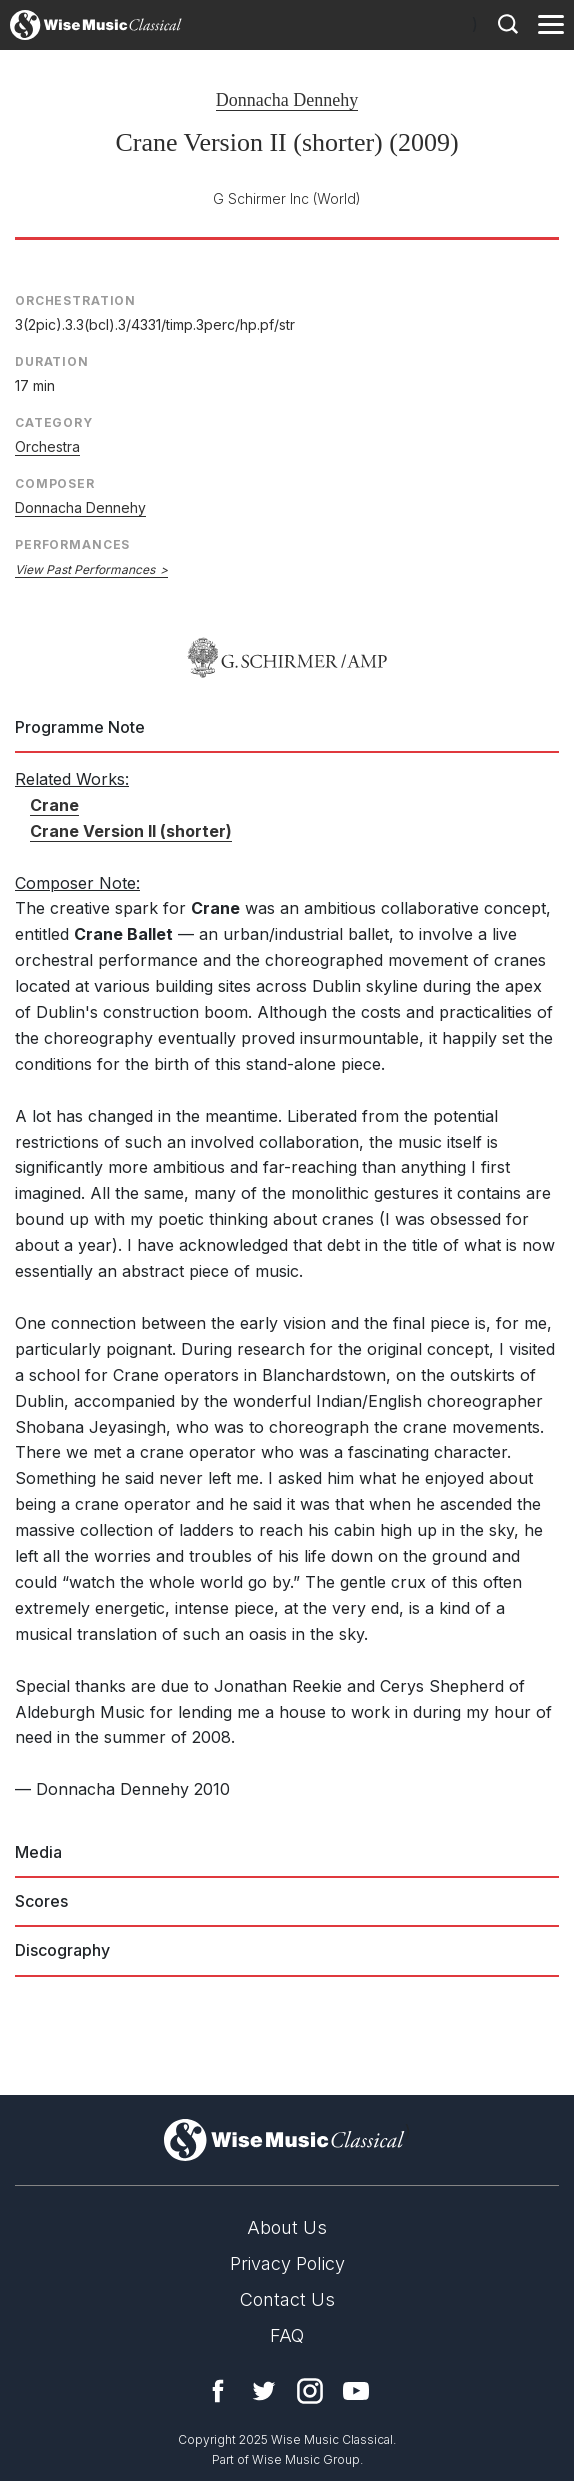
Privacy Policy (287, 2263)
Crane (54, 805)
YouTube (356, 2391)
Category (54, 422)
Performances (72, 544)
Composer (55, 483)
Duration (52, 361)
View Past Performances (85, 569)
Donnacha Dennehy (287, 100)
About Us (287, 2227)
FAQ (287, 2335)
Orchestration (75, 300)
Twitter (264, 2391)
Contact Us (287, 2299)
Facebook (218, 2391)
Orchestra (47, 446)
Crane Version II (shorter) (131, 831)
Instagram (310, 2391)
